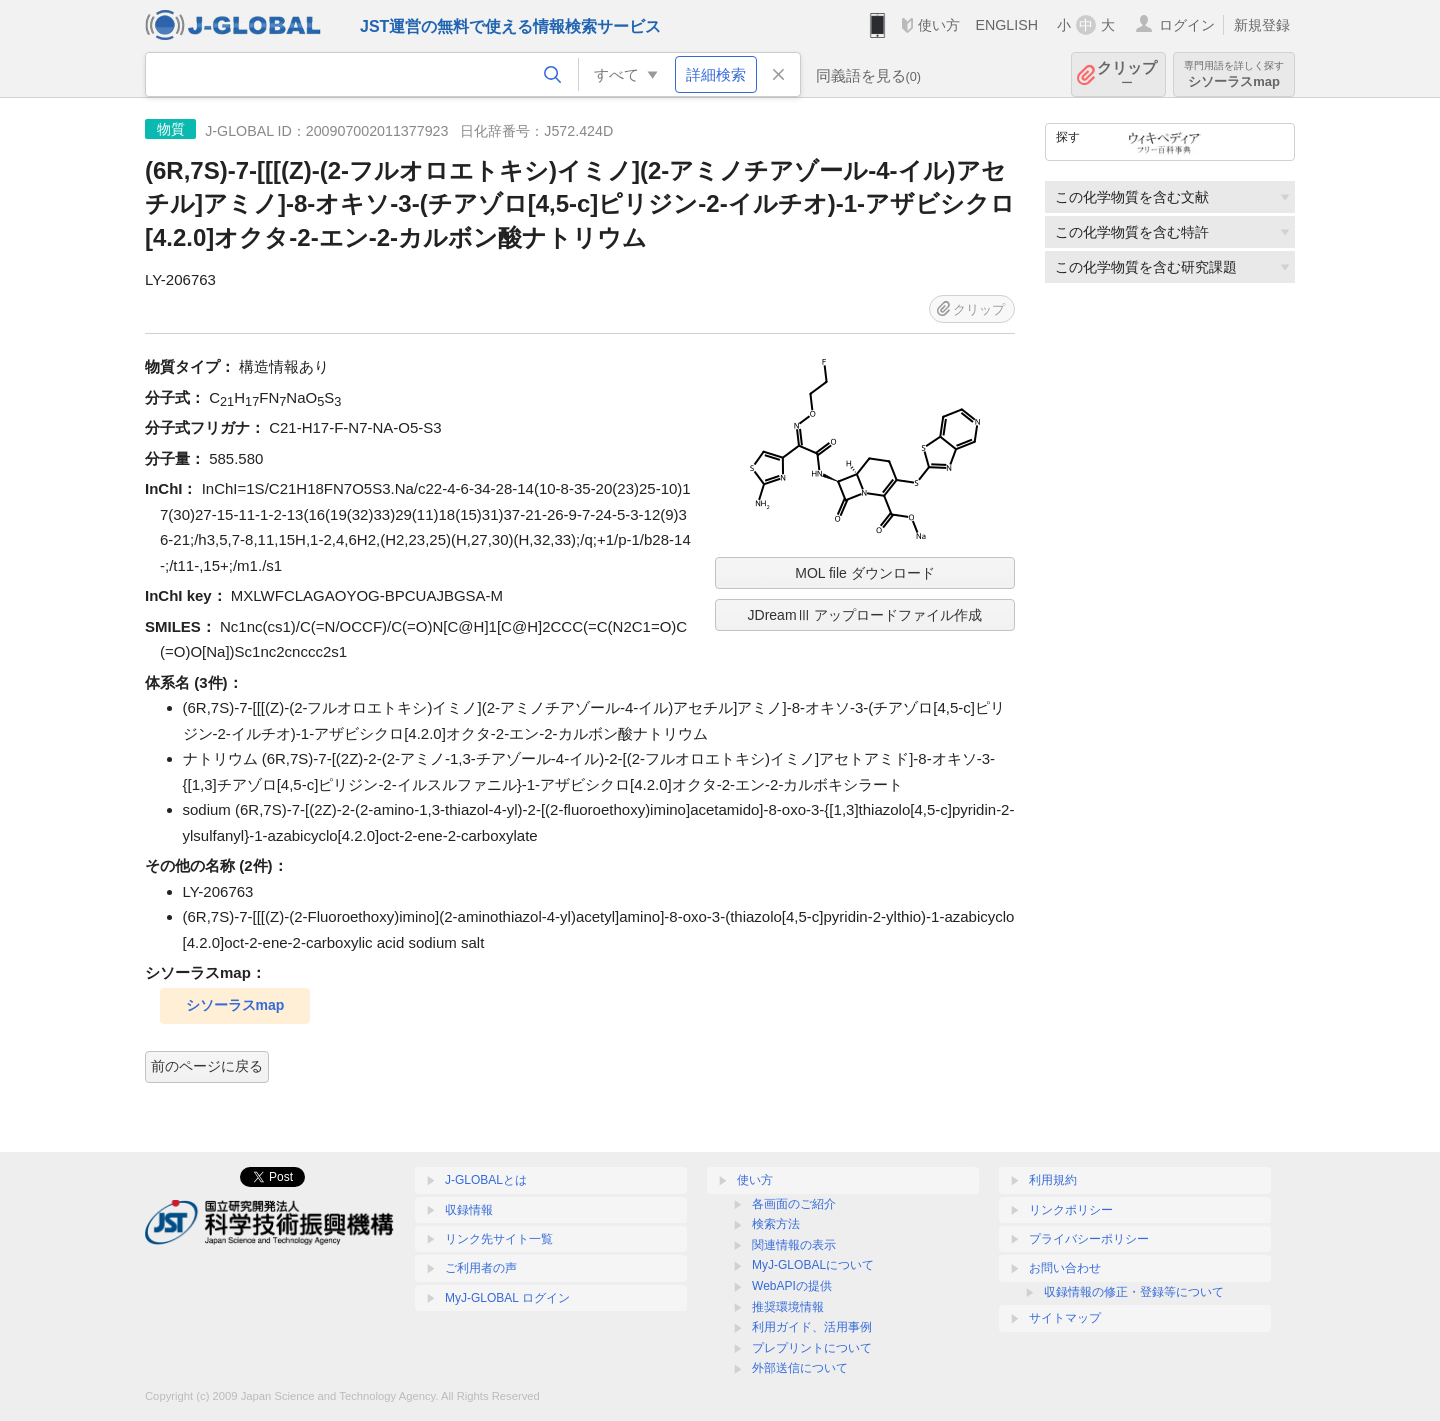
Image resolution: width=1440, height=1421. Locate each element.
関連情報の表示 (794, 1245)
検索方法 (776, 1224)
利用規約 (1053, 1180)
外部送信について (800, 1368)
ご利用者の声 (481, 1268)
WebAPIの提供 (792, 1286)
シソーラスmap (1234, 74)
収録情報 (469, 1210)
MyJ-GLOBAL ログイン (507, 1298)
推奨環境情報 (788, 1307)
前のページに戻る (207, 1066)
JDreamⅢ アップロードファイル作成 (865, 615)
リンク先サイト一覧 (499, 1239)
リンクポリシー (1071, 1210)
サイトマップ (1065, 1318)
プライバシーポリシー (1089, 1239)
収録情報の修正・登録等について (1134, 1292)
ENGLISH (1006, 25)
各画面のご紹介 (794, 1204)
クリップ (1127, 74)
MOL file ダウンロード (865, 573)
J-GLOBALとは (486, 1180)
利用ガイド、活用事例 (812, 1327)
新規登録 (1262, 25)
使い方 (939, 25)
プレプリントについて (812, 1348)
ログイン (1187, 25)
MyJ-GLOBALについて (813, 1265)
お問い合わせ (1065, 1268)
